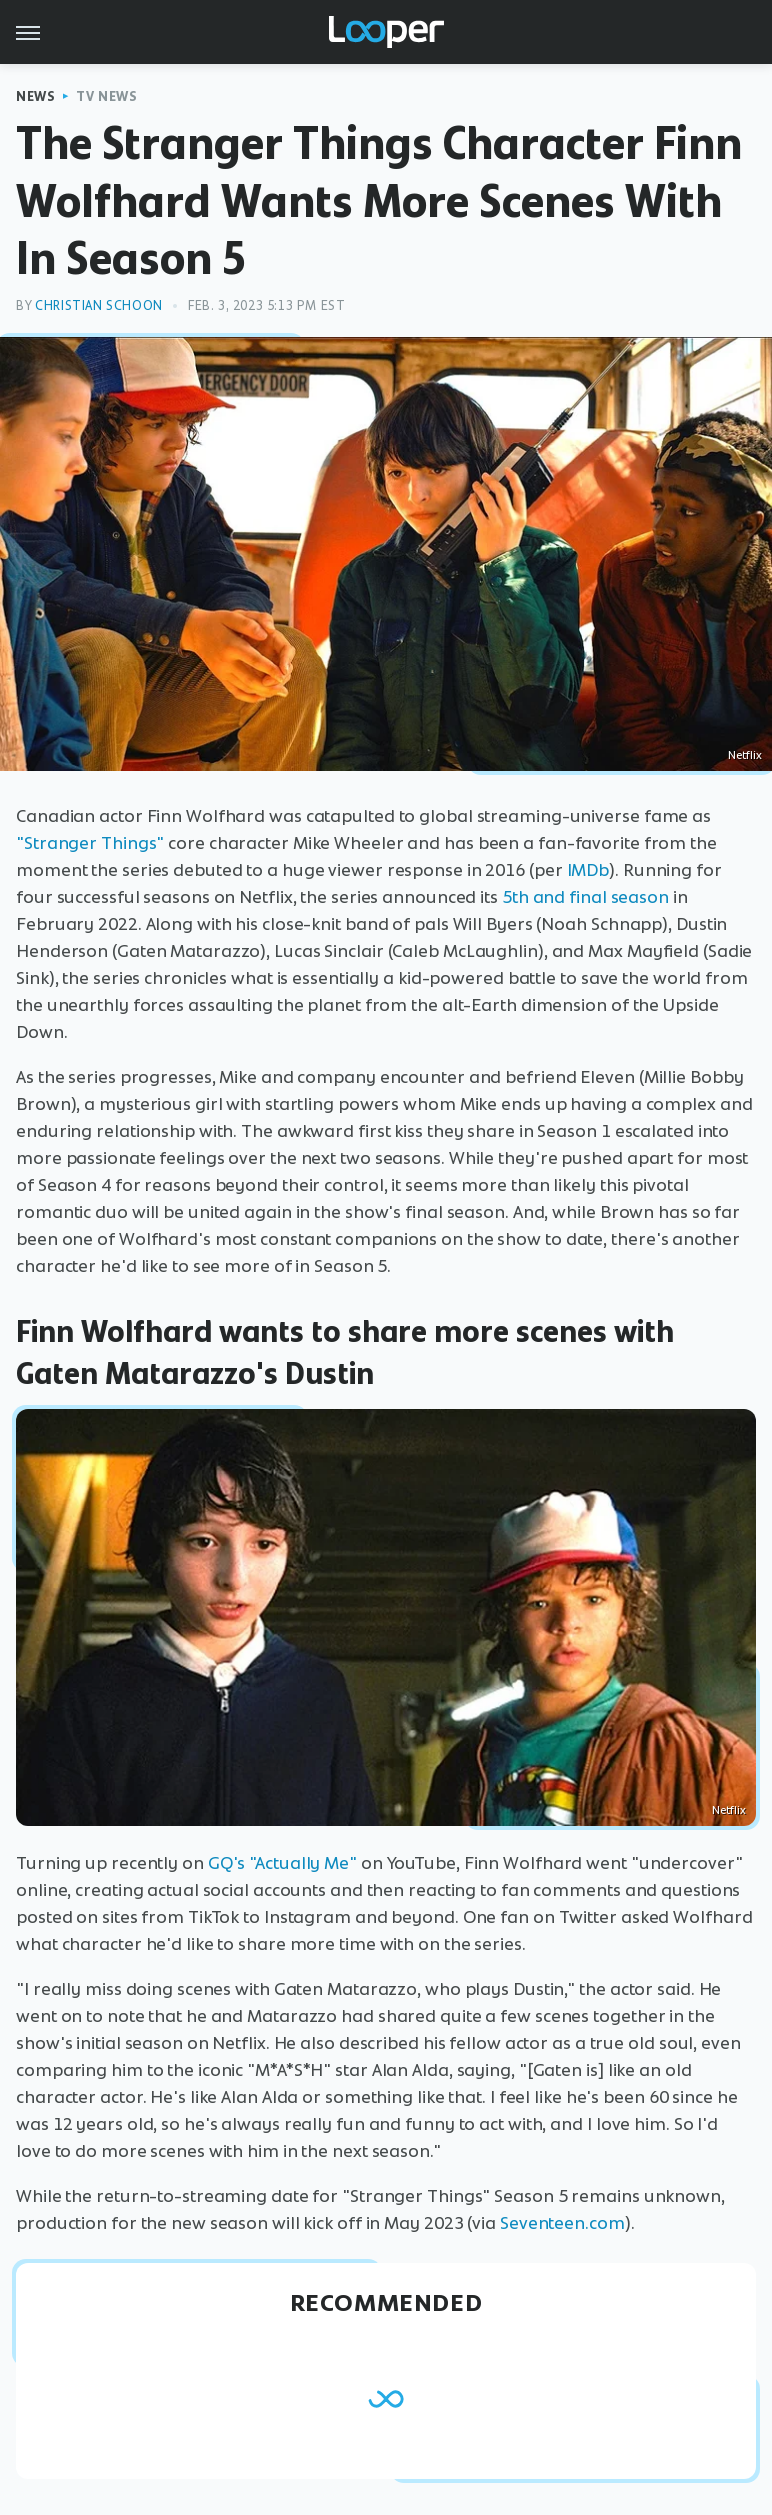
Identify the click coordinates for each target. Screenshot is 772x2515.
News (35, 96)
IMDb (588, 870)
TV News (106, 96)
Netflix (745, 755)
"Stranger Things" (90, 843)
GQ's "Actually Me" (282, 1863)
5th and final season (585, 897)
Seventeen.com (562, 2223)
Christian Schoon (99, 305)
